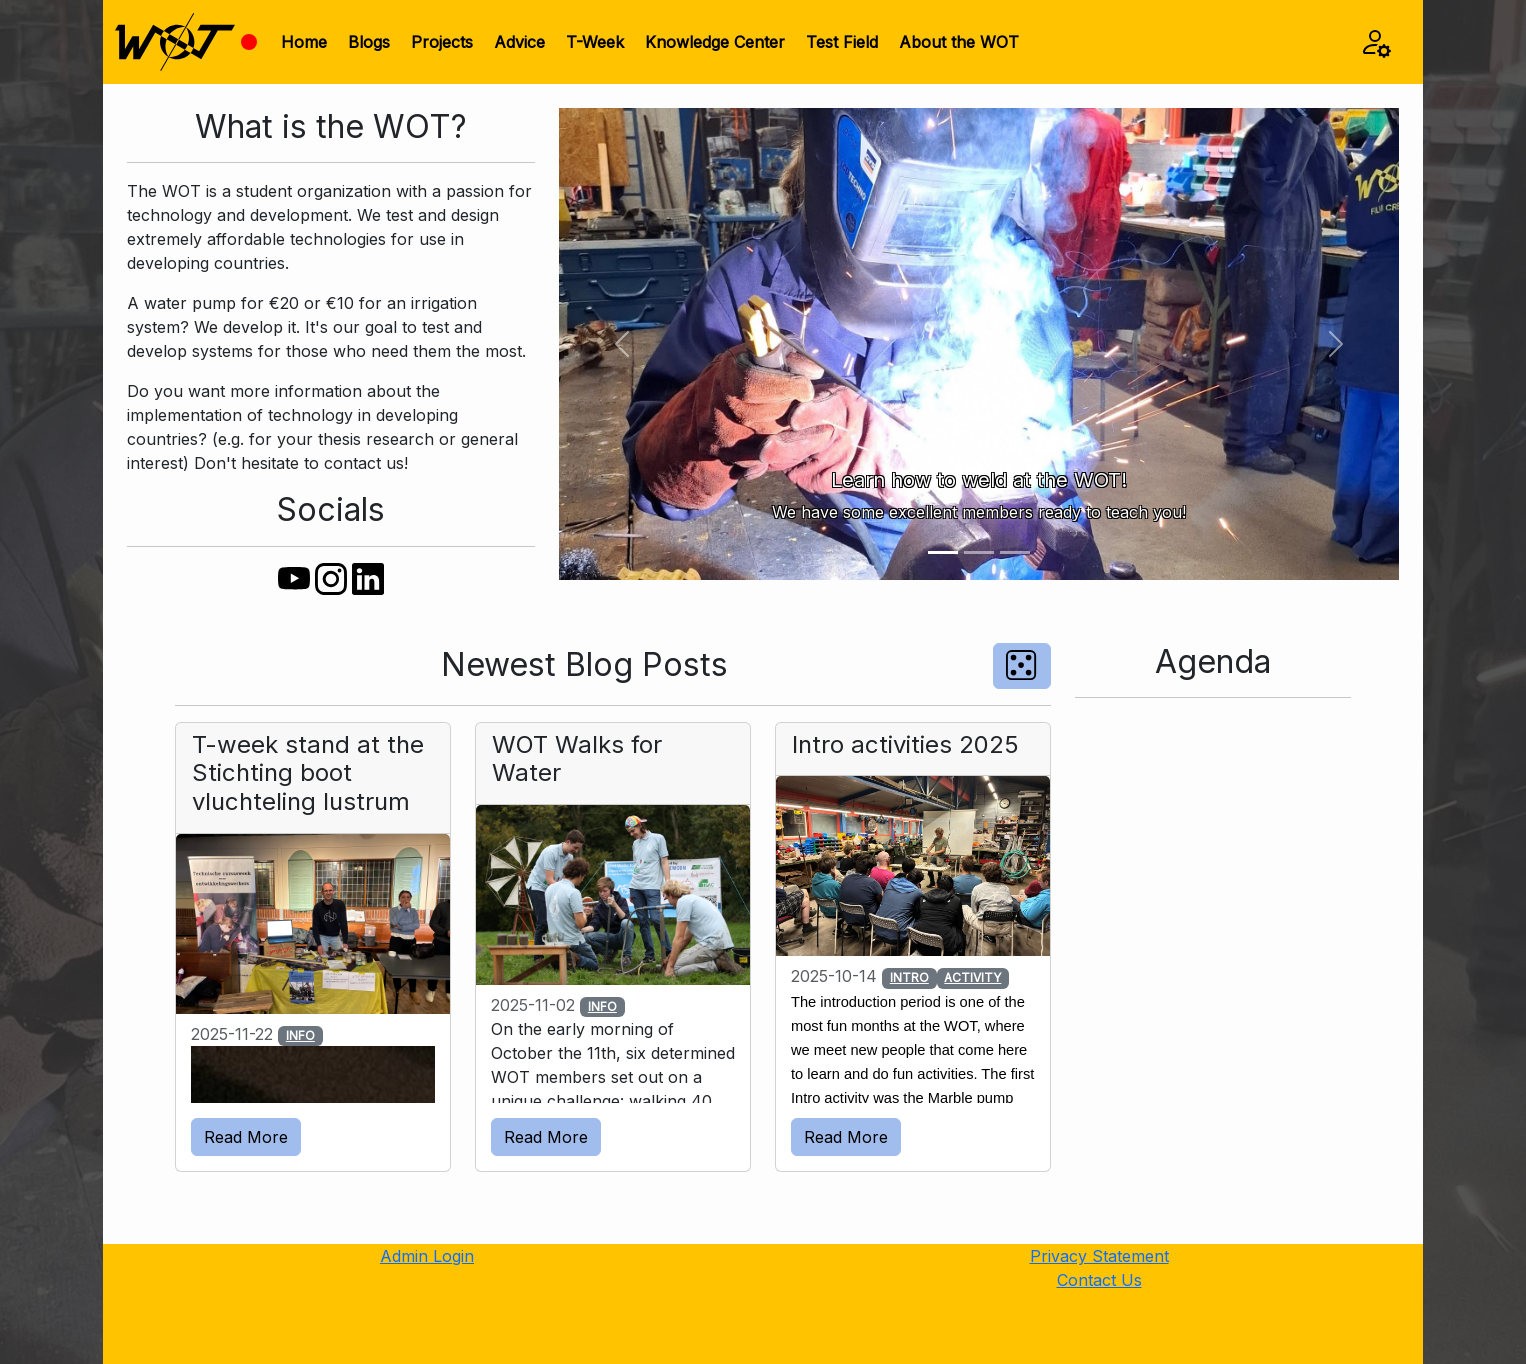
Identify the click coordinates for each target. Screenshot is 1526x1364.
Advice (519, 42)
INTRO (909, 977)
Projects (442, 42)
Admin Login (427, 1256)
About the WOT (959, 42)
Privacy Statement (1099, 1256)
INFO (300, 1035)
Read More (246, 1137)
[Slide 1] (943, 552)
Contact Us (1099, 1280)
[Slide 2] (979, 552)
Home (304, 42)
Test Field (842, 42)
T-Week (595, 42)
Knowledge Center (715, 42)
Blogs (369, 42)
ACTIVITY (972, 977)
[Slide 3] (1015, 552)
